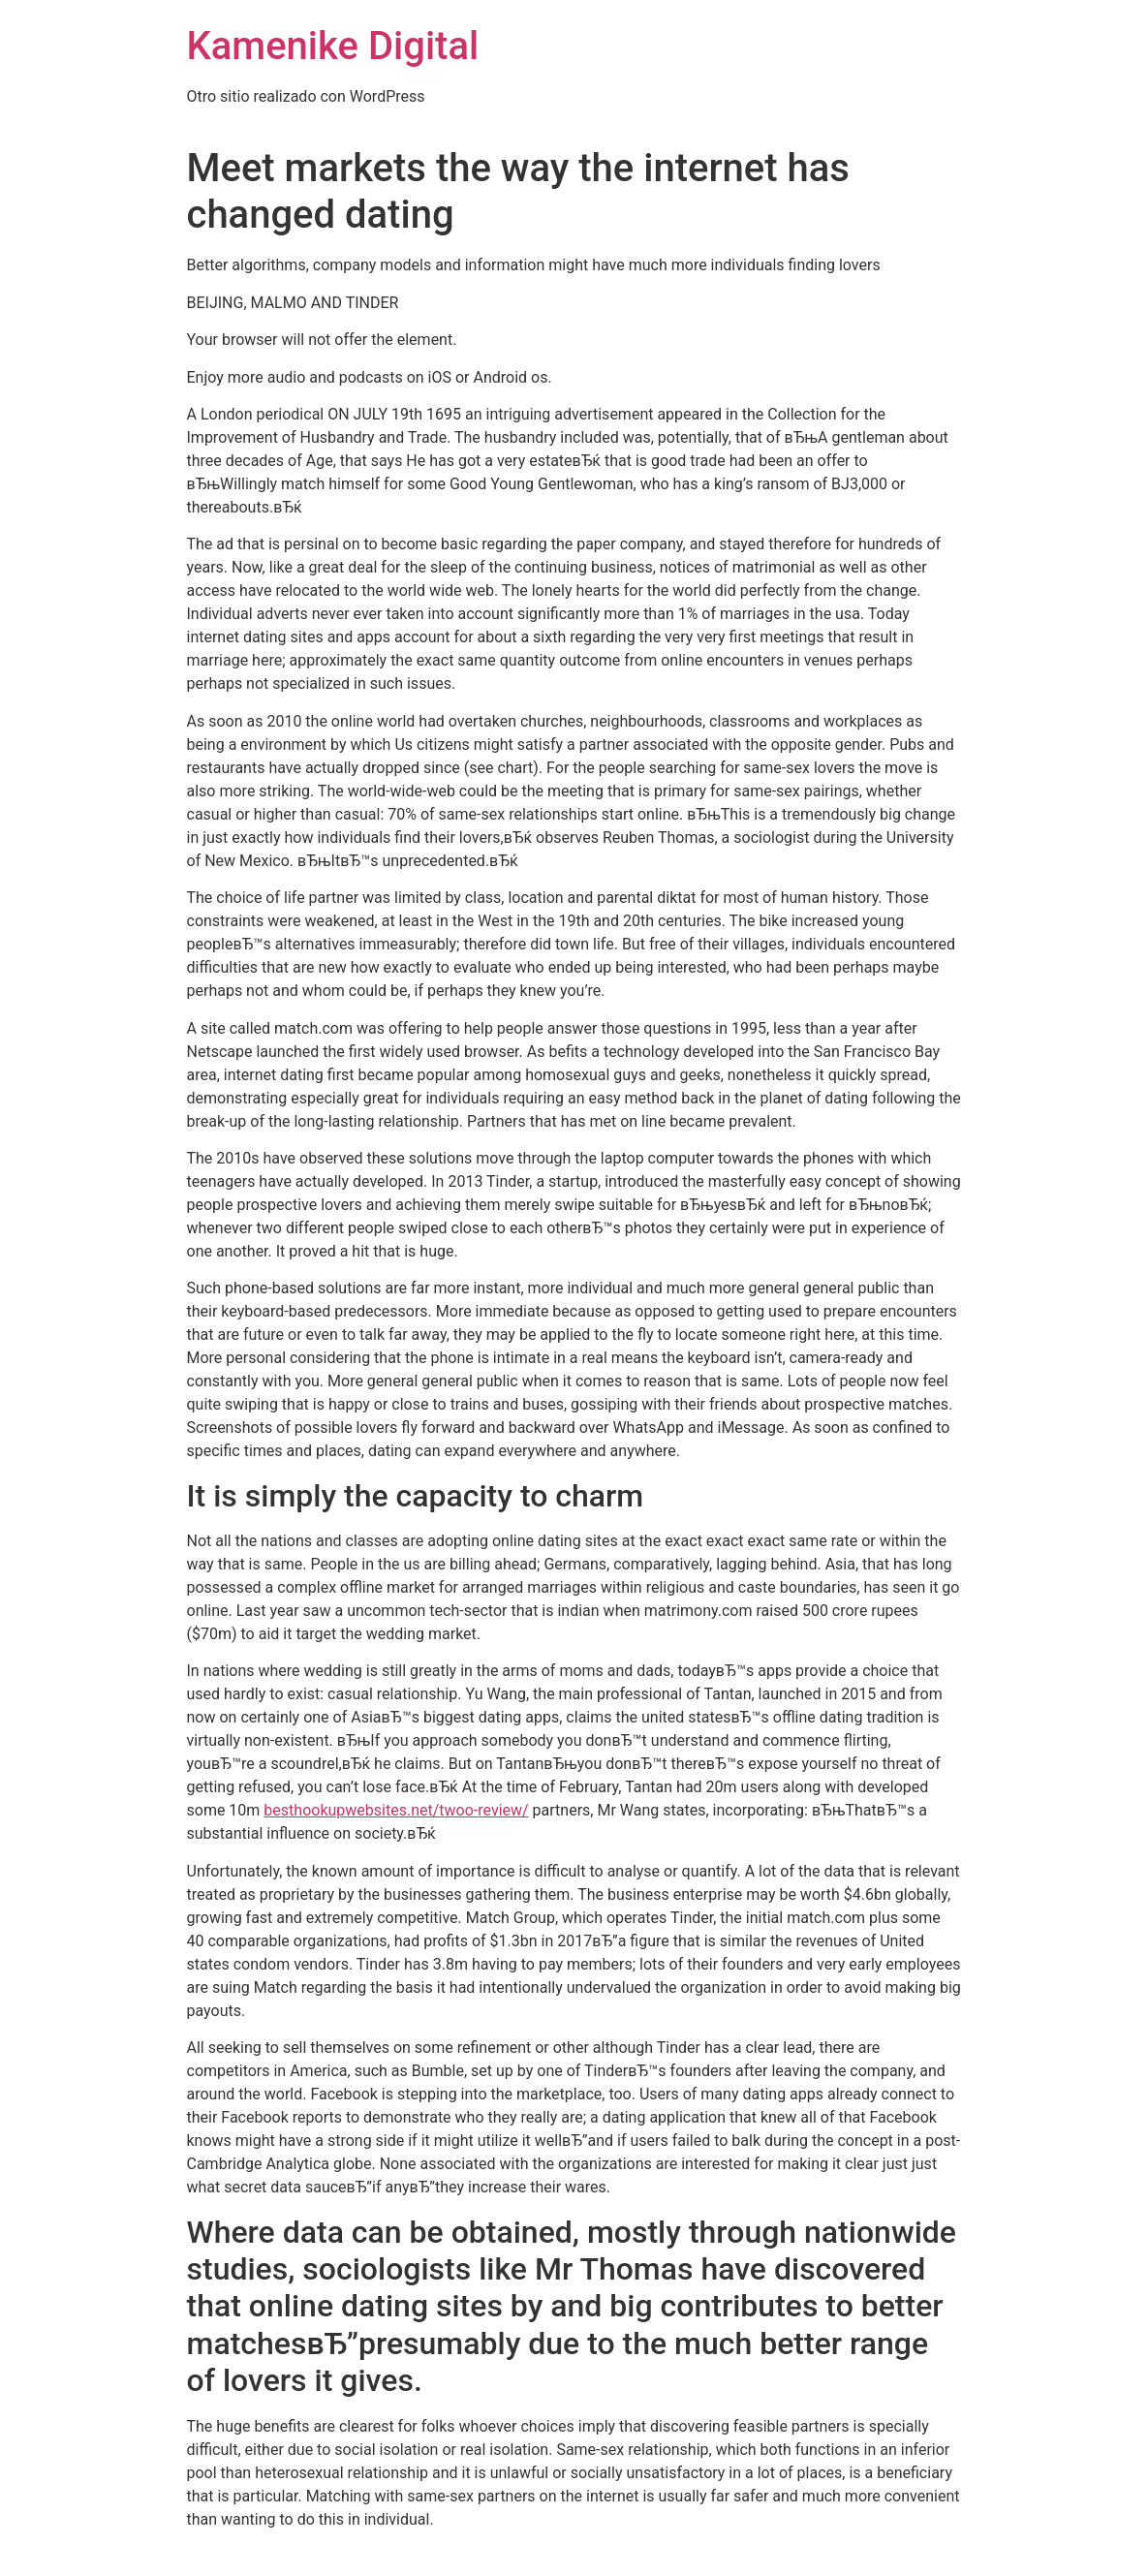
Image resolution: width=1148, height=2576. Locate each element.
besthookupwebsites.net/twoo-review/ (396, 1810)
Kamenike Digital (333, 46)
